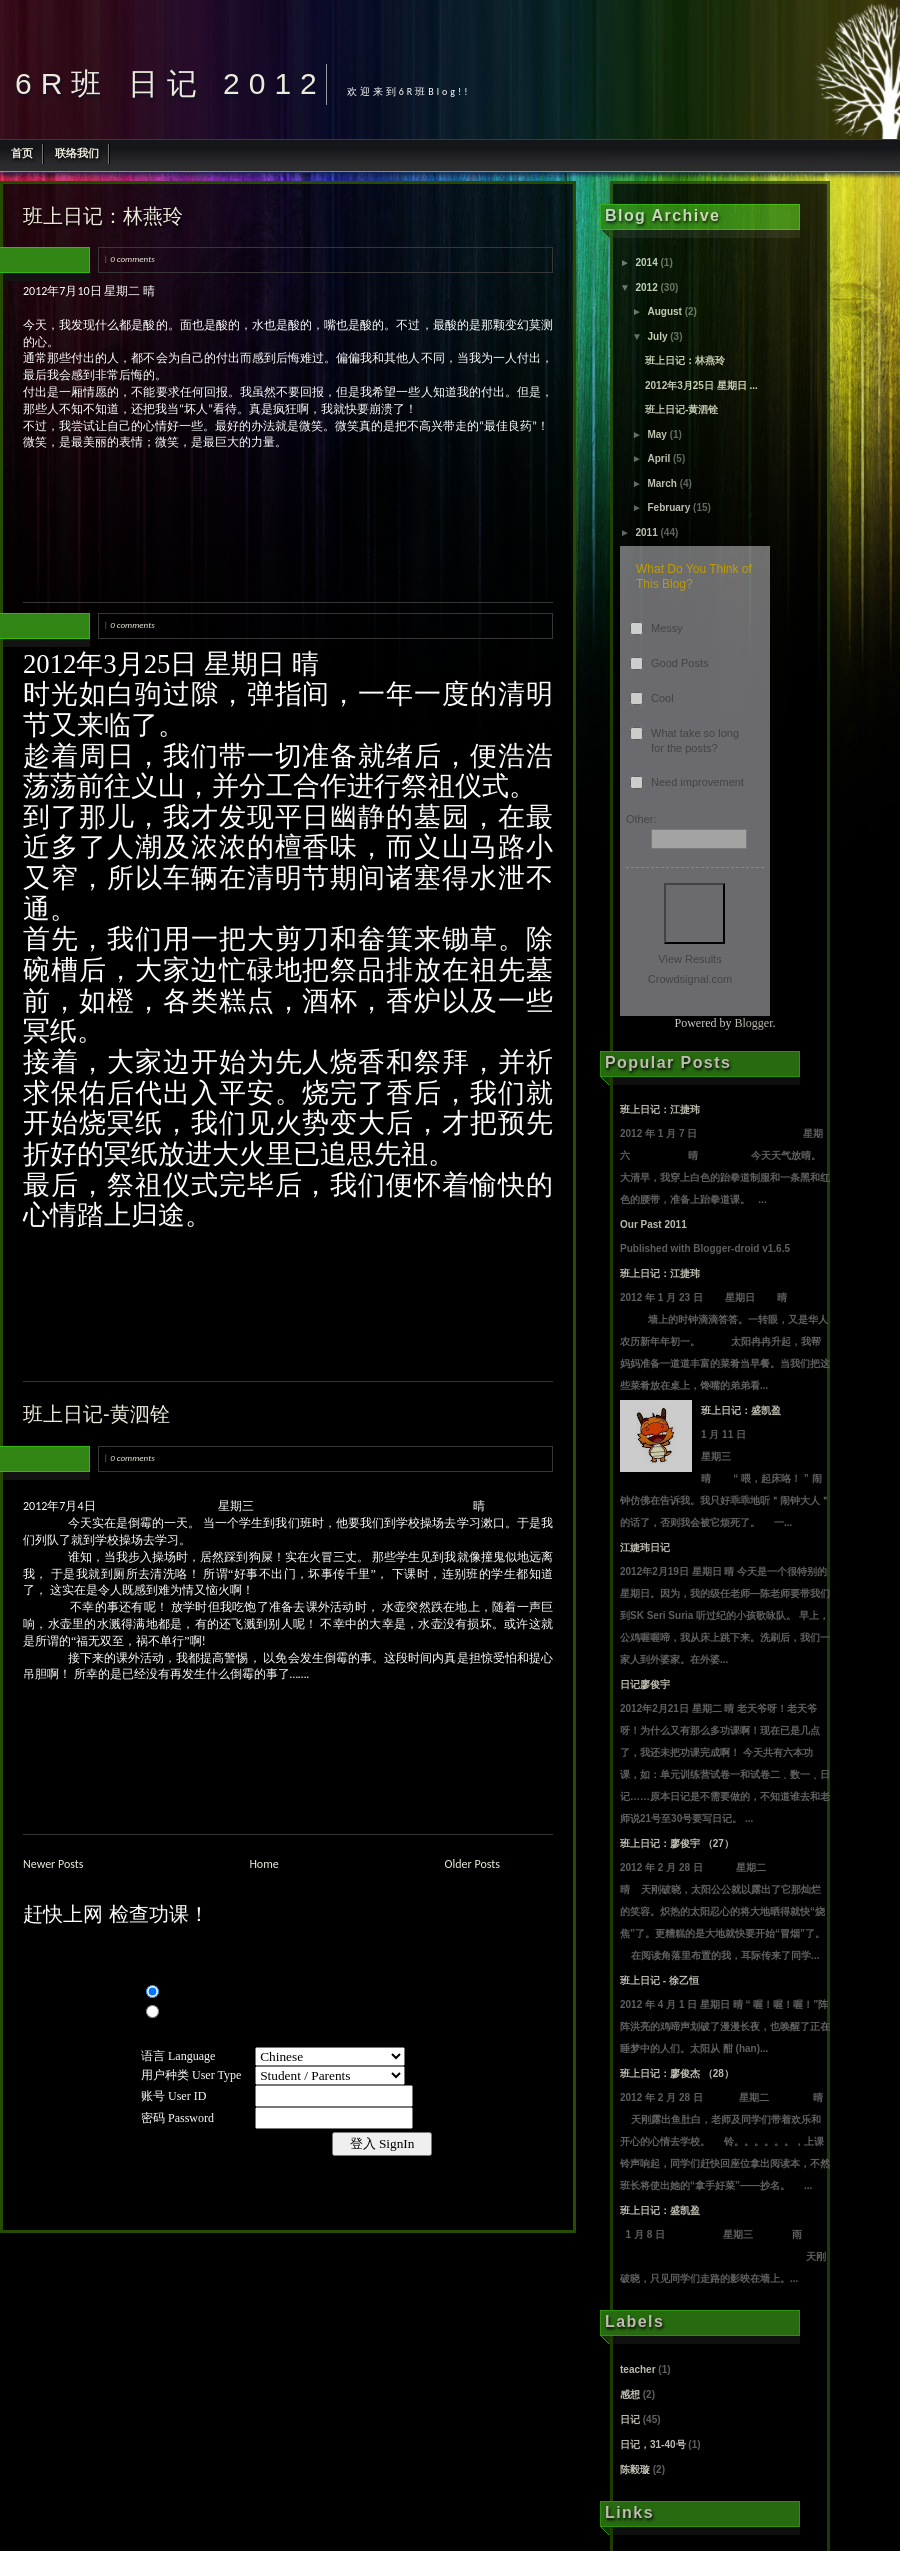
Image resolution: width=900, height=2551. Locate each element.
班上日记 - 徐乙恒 (659, 1980)
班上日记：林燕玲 (103, 216)
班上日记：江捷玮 (660, 1109)
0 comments (132, 258)
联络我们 (77, 153)
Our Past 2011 (653, 1224)
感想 (630, 2394)
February (668, 507)
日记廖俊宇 (645, 1684)
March (661, 483)
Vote (694, 913)
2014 (646, 262)
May (656, 434)
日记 (630, 2419)
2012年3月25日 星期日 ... (701, 385)
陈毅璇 (635, 2469)
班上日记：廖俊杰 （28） (677, 2073)
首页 (22, 153)
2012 (646, 287)
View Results (689, 959)
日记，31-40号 (653, 2444)
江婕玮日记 (645, 1547)
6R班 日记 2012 (170, 83)
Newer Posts (53, 1864)
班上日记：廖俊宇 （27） (677, 1843)
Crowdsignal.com (690, 979)
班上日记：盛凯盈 (741, 1410)
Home (263, 1864)
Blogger (754, 1023)
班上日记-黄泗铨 (96, 1414)
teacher (638, 2369)
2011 (646, 532)
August (664, 311)
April (658, 458)
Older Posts (472, 1864)
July (657, 336)
